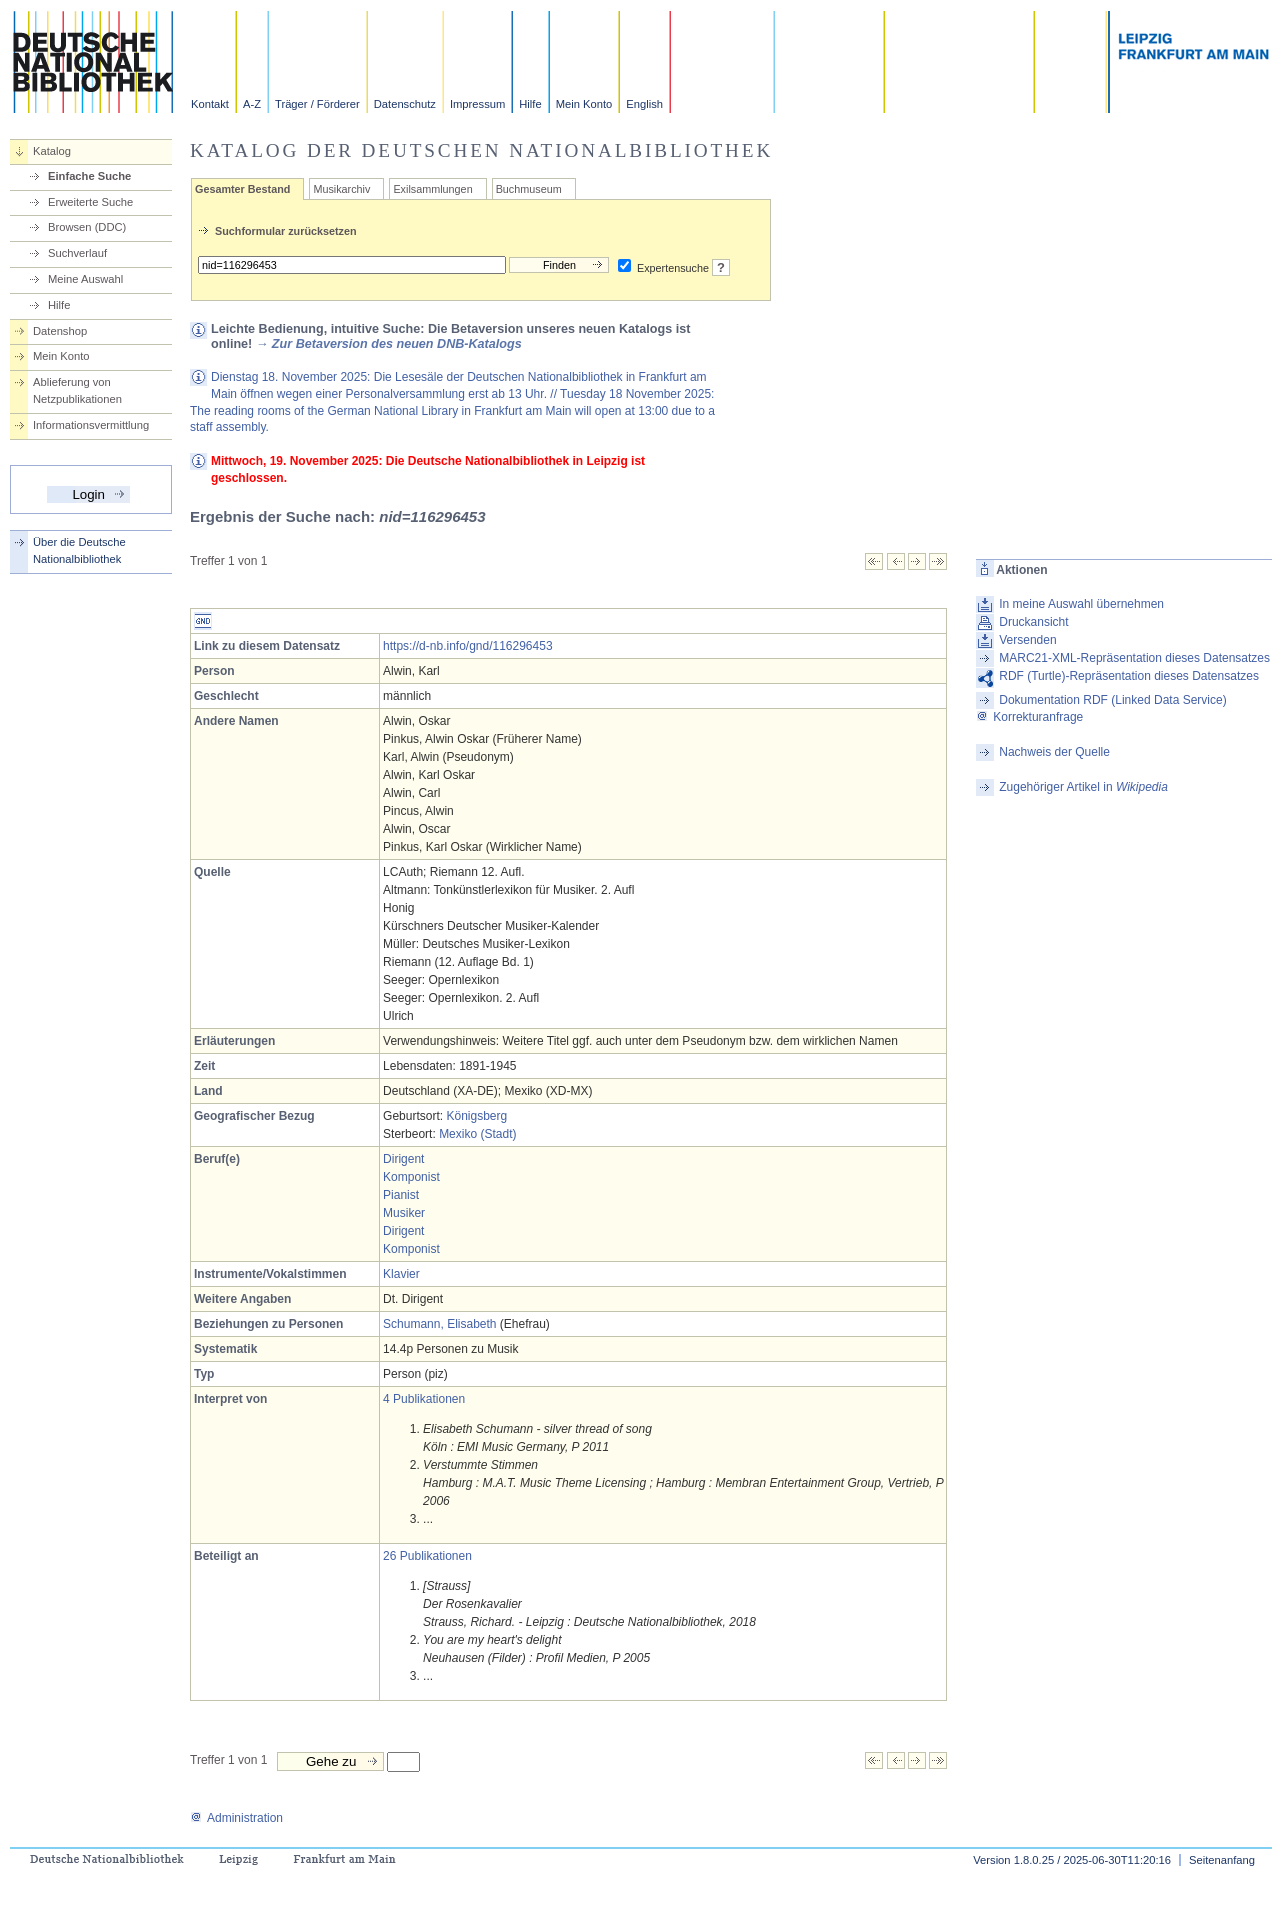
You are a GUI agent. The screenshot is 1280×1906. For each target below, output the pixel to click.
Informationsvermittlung (91, 425)
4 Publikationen (424, 1399)
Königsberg (476, 1116)
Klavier (401, 1274)
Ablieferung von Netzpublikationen (77, 390)
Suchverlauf (77, 253)
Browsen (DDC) (87, 227)
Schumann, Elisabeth (439, 1324)
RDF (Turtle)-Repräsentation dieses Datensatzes (1129, 676)
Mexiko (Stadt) (477, 1134)
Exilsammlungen (432, 189)
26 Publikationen (427, 1556)
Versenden (1027, 640)
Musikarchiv (341, 189)
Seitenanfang (1222, 1860)
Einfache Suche (89, 176)
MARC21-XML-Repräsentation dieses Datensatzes (1134, 658)
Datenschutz (405, 104)
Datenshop (60, 331)
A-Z (252, 104)
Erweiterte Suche (90, 202)
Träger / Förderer (317, 104)
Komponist (411, 1177)
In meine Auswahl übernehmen (1081, 604)
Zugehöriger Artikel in (1083, 787)
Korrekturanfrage (1029, 717)
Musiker (404, 1213)
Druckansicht (1033, 622)
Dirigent (403, 1159)
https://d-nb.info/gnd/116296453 (467, 646)
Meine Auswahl (85, 279)
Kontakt (210, 104)
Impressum (477, 104)
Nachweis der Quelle (1054, 752)
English (644, 104)
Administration (236, 1818)
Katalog (52, 151)
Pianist (401, 1195)
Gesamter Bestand (242, 189)
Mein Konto (584, 104)
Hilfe (530, 104)
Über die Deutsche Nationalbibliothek (79, 550)
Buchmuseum (529, 189)
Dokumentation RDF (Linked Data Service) (1112, 700)
